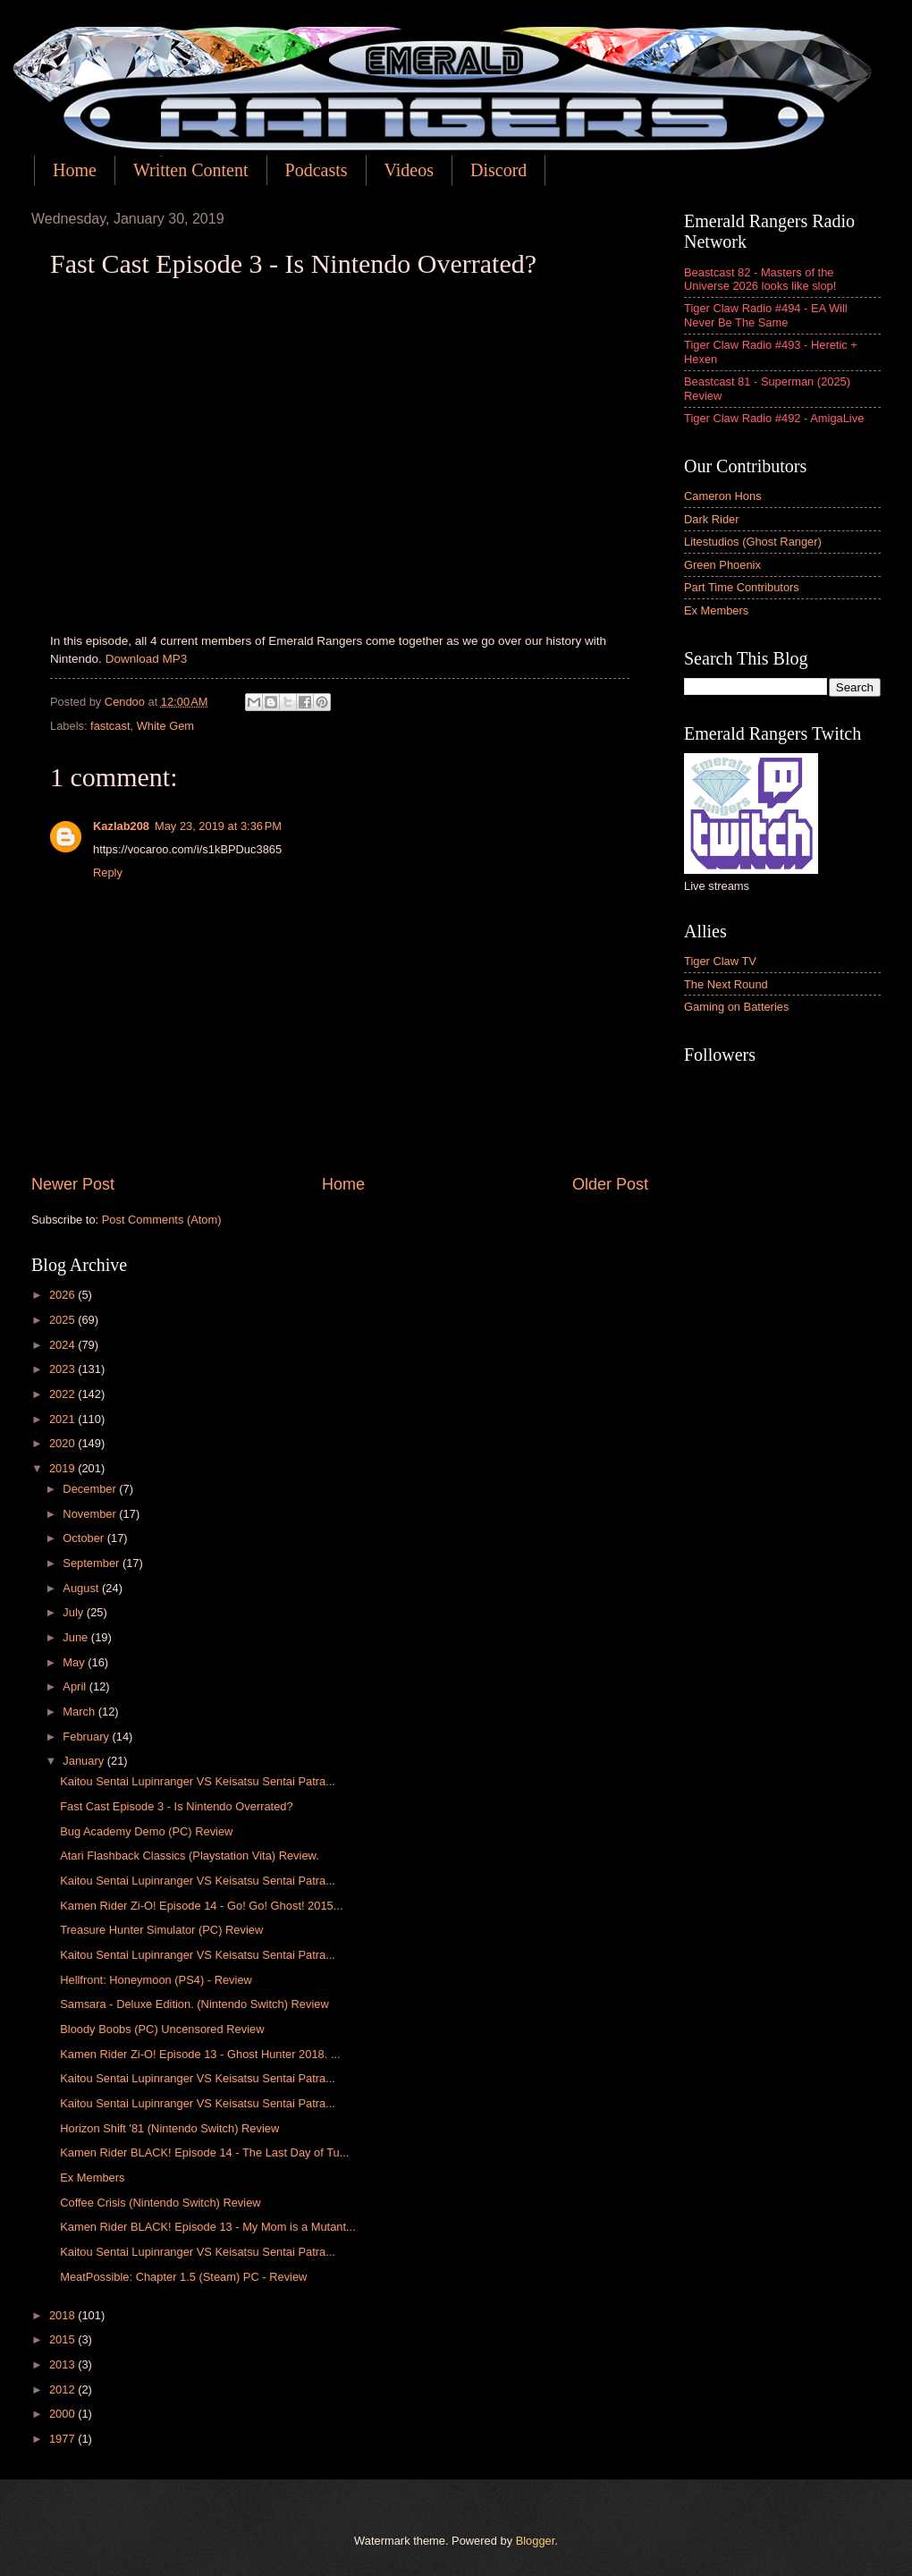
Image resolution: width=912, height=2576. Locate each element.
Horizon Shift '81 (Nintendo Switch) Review (169, 2128)
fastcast (110, 726)
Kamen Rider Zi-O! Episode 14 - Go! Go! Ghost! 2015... (201, 1905)
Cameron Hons (723, 496)
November (91, 1514)
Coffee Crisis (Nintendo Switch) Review (160, 2202)
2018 (63, 2315)
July (74, 1612)
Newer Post (72, 1184)
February (87, 1736)
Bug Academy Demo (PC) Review (146, 1831)
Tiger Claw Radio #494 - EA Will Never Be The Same (766, 314)
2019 (63, 1468)
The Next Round (726, 984)
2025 (63, 1319)
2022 (63, 1394)
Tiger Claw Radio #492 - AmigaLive (774, 418)
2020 (63, 1443)
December (91, 1489)
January (84, 1760)
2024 (63, 1345)
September (92, 1563)
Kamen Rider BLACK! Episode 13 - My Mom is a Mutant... (208, 2226)
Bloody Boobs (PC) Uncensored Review (162, 2029)
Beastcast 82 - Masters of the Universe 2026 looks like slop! (760, 279)
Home (75, 170)
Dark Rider (711, 519)
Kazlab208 (121, 826)
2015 (63, 2339)
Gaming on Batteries (736, 1006)
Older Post (610, 1184)
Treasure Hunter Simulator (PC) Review (161, 1929)
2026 (63, 1294)
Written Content (191, 170)
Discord (498, 170)
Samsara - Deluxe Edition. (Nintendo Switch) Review (194, 2004)
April (76, 1686)
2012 (63, 2389)
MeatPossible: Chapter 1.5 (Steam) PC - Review (183, 2277)
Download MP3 (147, 658)
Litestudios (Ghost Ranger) (753, 541)
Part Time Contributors (741, 587)
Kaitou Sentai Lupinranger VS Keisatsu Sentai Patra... (197, 1781)
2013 (63, 2364)
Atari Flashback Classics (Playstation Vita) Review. (189, 1855)
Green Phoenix (722, 565)
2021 (63, 1419)
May (75, 1662)
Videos (409, 170)
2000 (63, 2413)
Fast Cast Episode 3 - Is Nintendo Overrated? (176, 1806)
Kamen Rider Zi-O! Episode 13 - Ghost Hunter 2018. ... (200, 2054)
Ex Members (92, 2177)
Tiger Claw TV (720, 961)
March (80, 1711)
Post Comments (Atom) (162, 1219)
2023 (63, 1369)
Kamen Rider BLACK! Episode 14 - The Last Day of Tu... (204, 2152)
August (82, 1588)
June (77, 1637)
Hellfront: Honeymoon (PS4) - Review (156, 1980)
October (84, 1538)
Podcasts (316, 170)
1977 (63, 2438)
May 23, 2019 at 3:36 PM (218, 826)
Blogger (535, 2540)
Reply (107, 872)
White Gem (165, 726)
